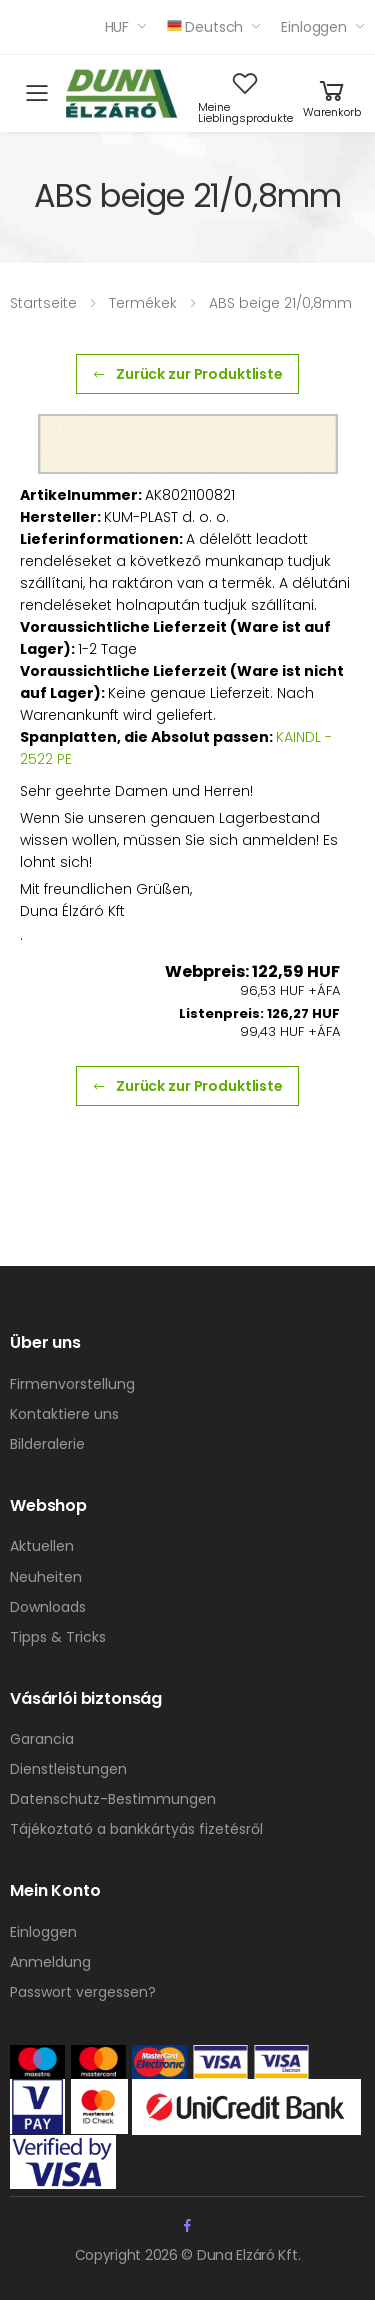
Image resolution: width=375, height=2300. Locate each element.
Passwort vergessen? (83, 1992)
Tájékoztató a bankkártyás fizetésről (136, 1829)
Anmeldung (50, 1962)
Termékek (143, 303)
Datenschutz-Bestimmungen (113, 1799)
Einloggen (314, 27)
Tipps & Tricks (58, 1637)
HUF (117, 27)
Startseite (43, 303)
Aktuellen (42, 1546)
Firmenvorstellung (72, 1384)
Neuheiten (46, 1577)
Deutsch (205, 27)
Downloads (48, 1607)
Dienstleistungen (68, 1769)
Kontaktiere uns (64, 1414)
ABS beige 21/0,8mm (280, 303)
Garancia (42, 1739)
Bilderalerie (47, 1444)
